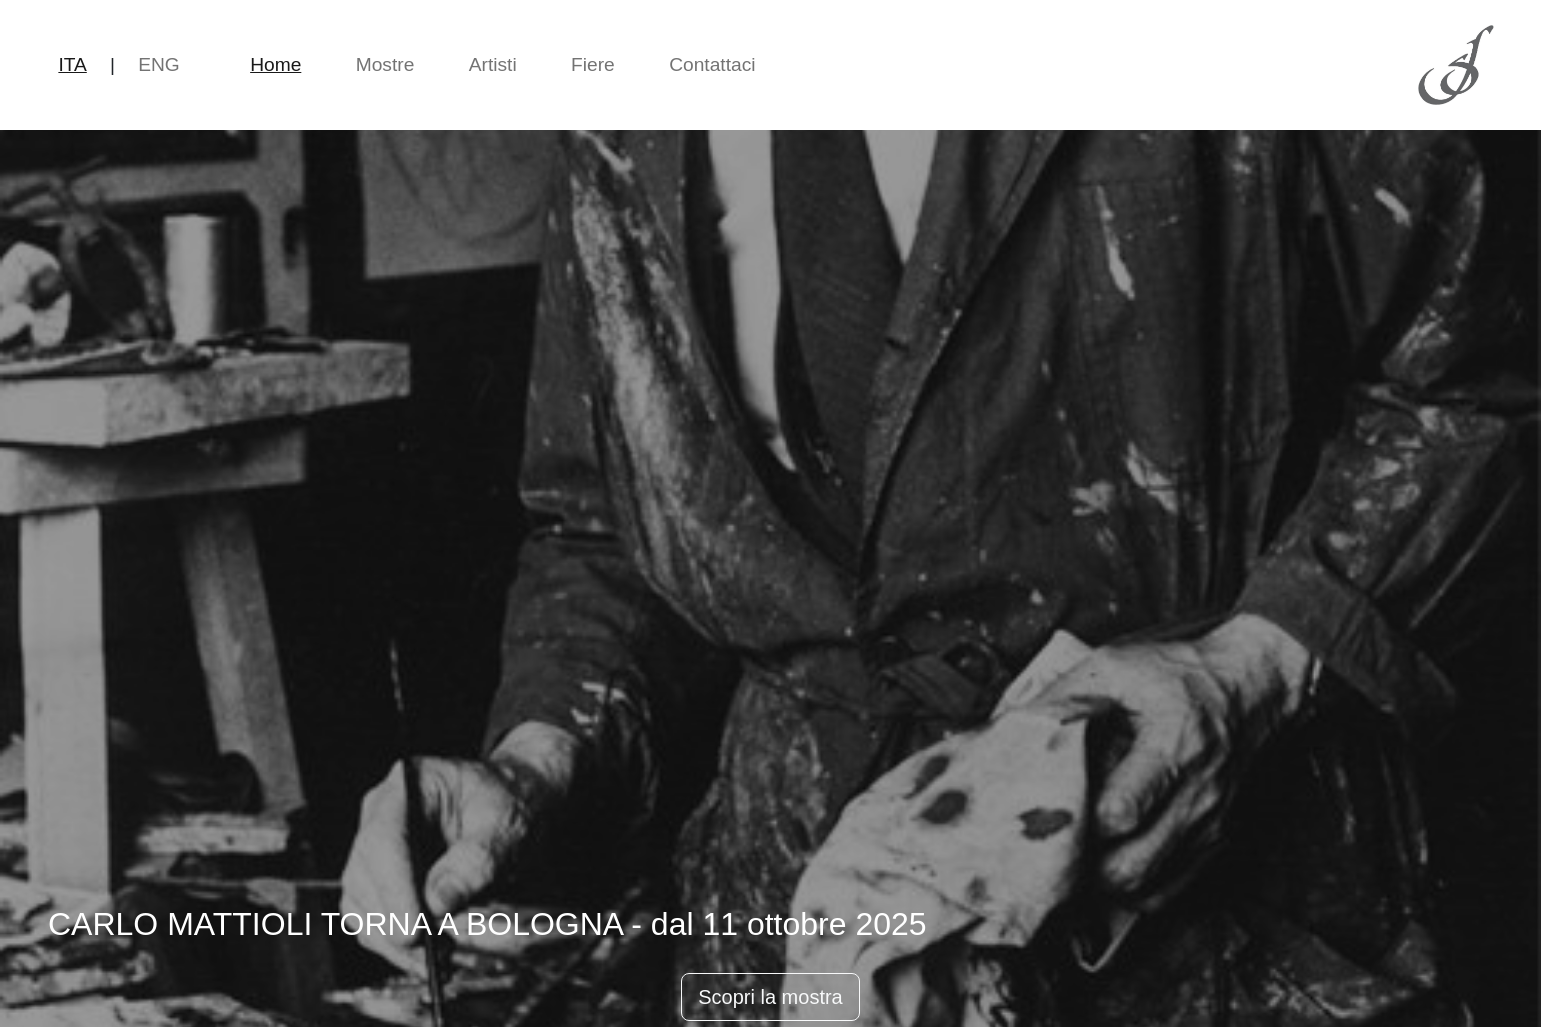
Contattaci (712, 64)
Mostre (385, 64)
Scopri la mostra (770, 997)
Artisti (493, 64)
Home (275, 64)
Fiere (593, 64)
